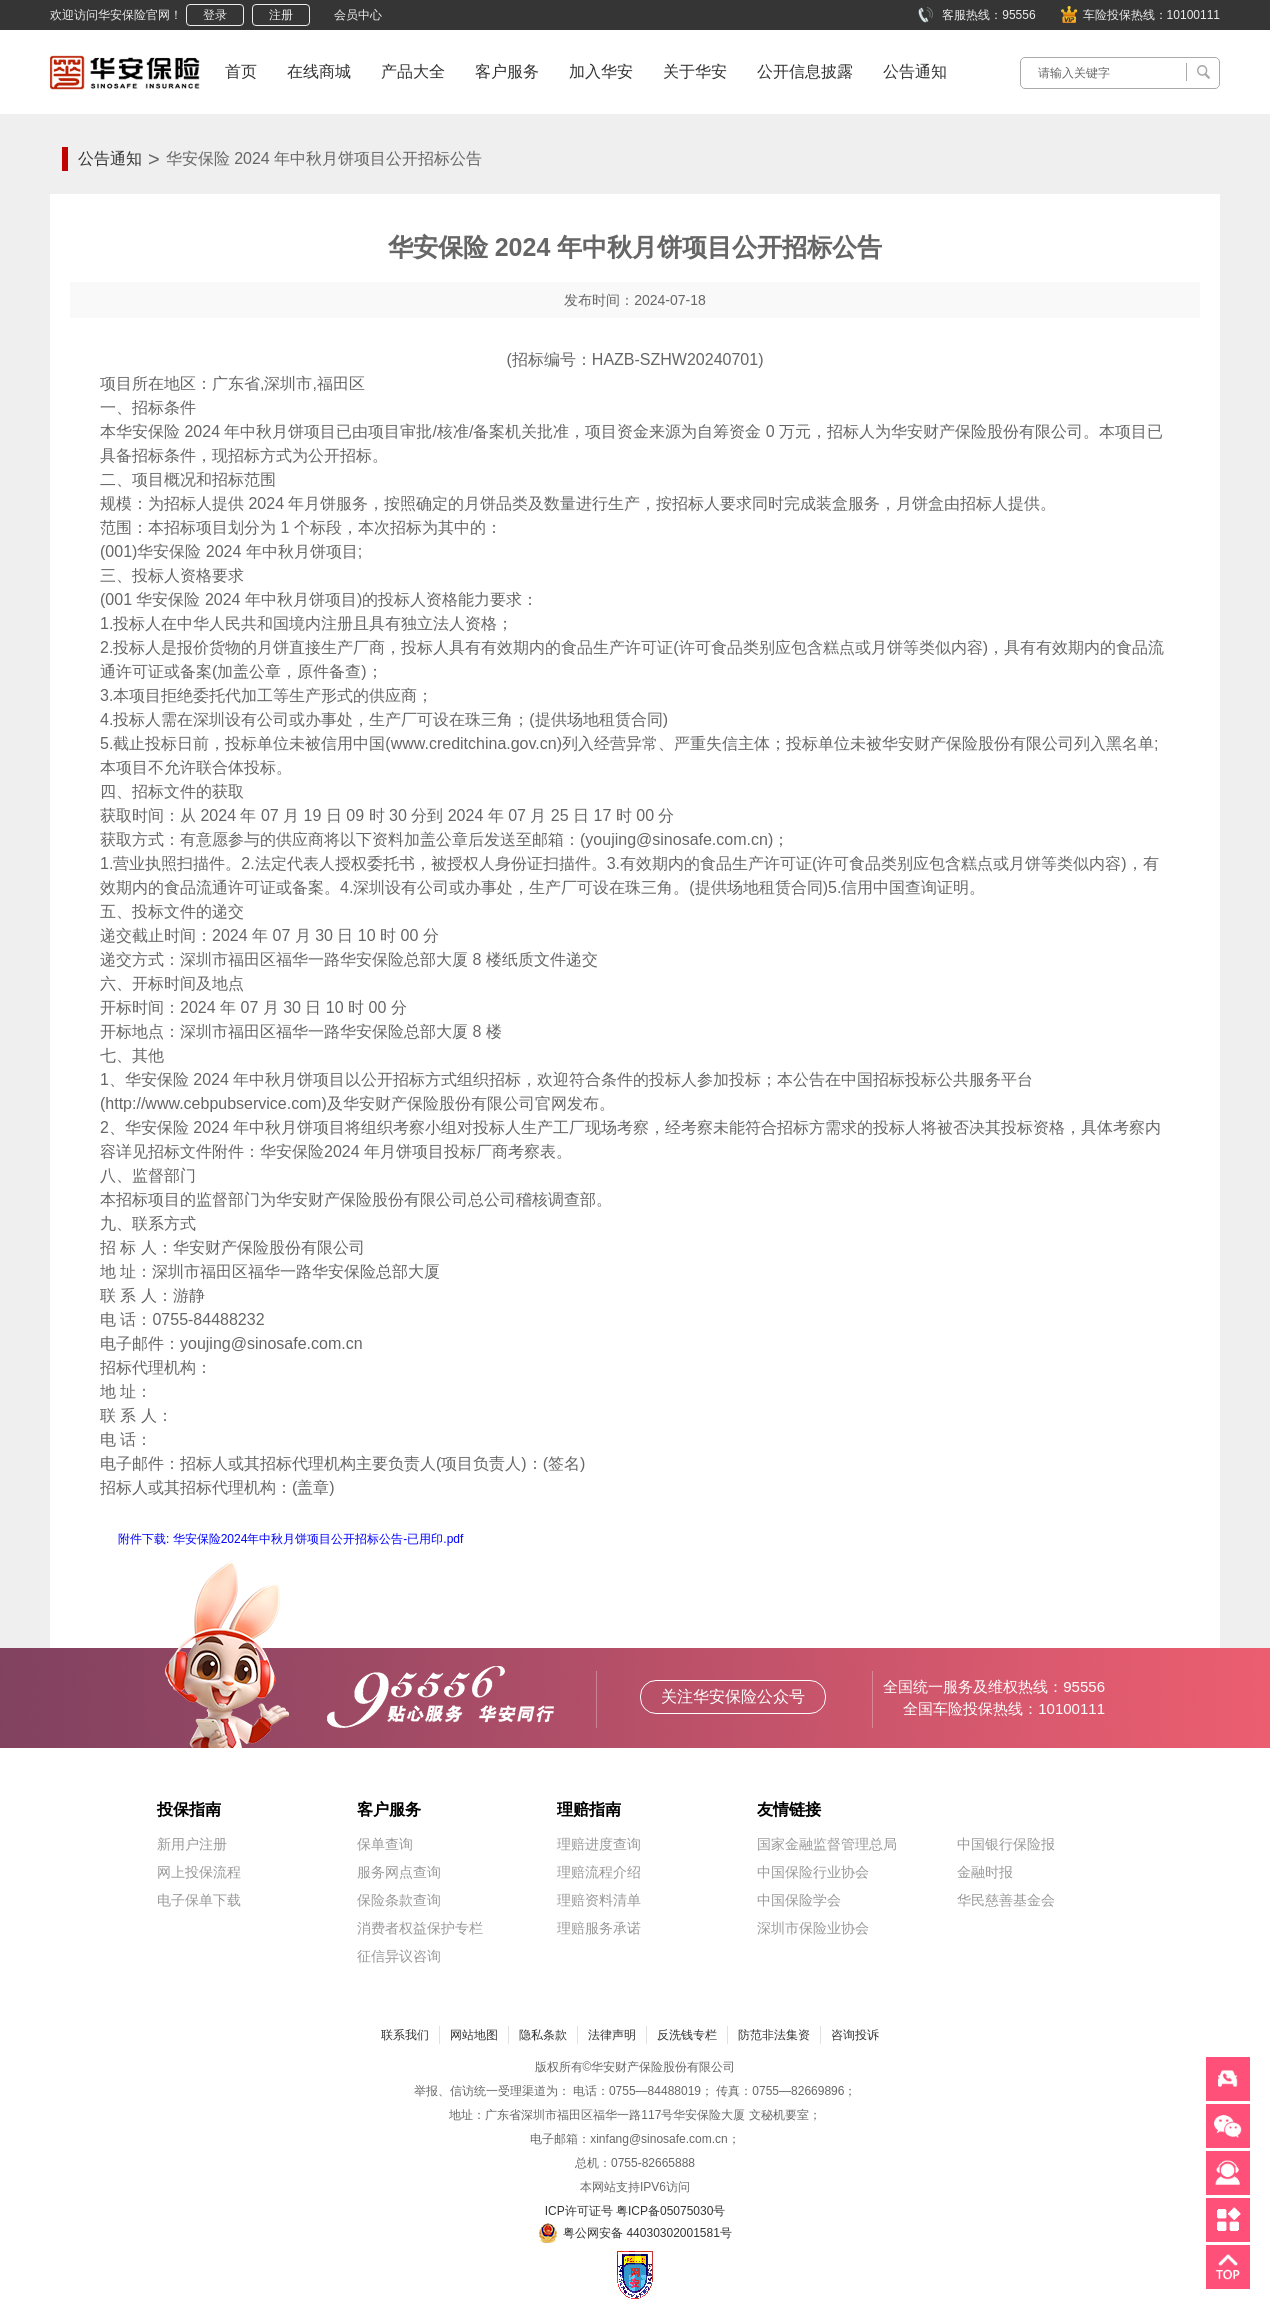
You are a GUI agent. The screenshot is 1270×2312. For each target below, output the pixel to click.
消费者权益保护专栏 (420, 1928)
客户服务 (507, 71)
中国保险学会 (799, 1900)
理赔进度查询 (599, 1844)
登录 (215, 15)
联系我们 (405, 2035)
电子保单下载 (199, 1900)
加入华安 (601, 71)
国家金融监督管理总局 (827, 1844)
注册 (281, 15)
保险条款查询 (399, 1900)
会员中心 (358, 15)
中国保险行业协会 (813, 1872)
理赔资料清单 (599, 1900)
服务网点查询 (399, 1872)
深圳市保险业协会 (813, 1928)
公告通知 (915, 71)
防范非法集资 (774, 2035)
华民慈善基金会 (1006, 1900)
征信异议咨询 (399, 1956)
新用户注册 (192, 1844)
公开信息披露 (805, 71)
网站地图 (474, 2035)
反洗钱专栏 (687, 2035)
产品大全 (413, 71)
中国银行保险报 (1006, 1844)
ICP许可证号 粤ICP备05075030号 (635, 2211)
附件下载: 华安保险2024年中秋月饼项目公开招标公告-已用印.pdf (290, 1539)
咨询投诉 (855, 2035)
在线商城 (319, 71)
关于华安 (695, 71)
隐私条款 (543, 2035)
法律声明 (612, 2035)
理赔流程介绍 (599, 1872)
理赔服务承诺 (599, 1928)
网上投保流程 (199, 1872)
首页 (241, 71)
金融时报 (985, 1872)
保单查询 (385, 1844)
